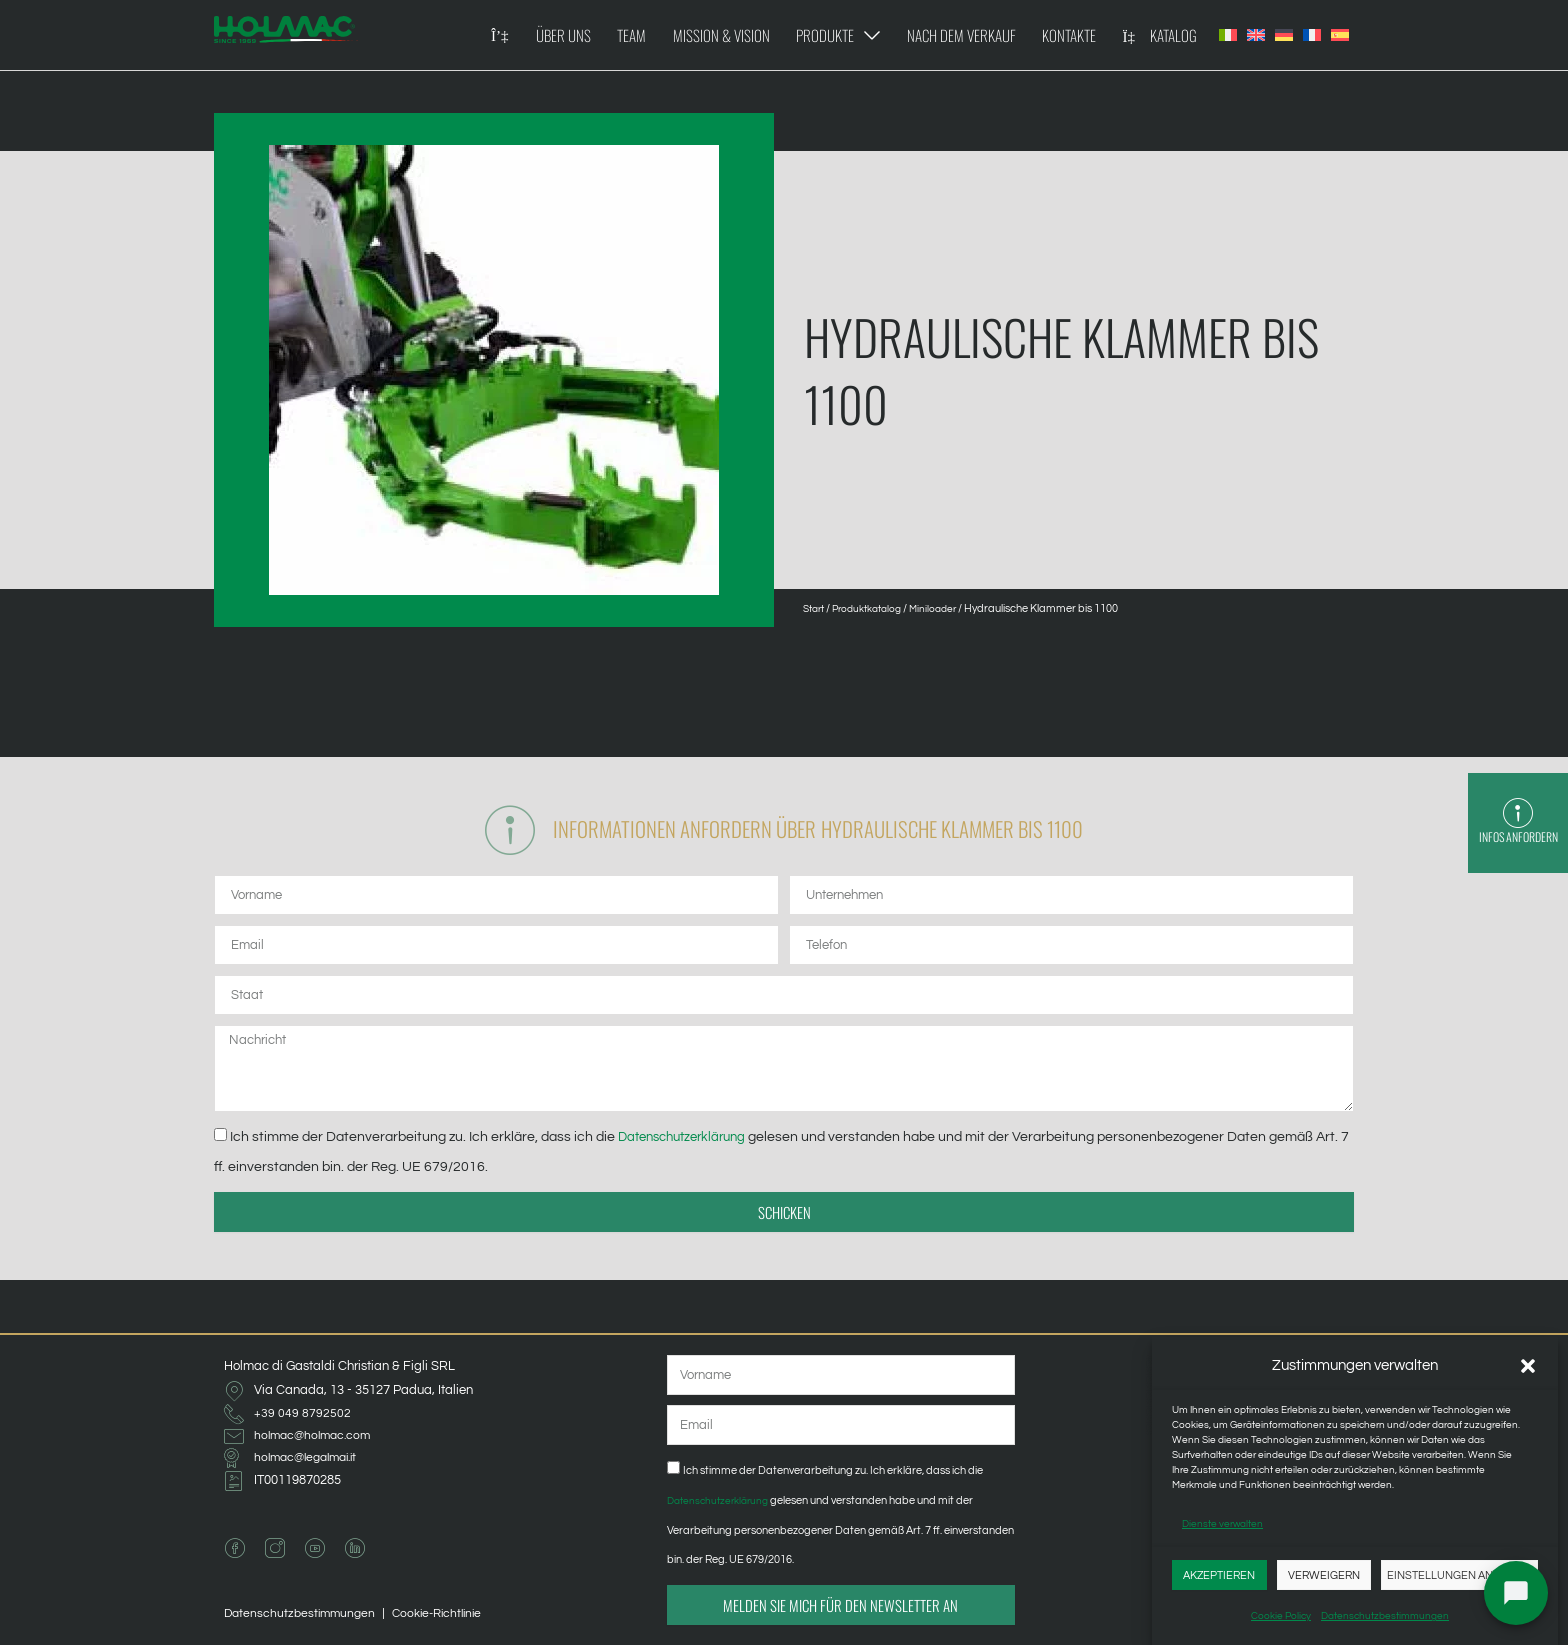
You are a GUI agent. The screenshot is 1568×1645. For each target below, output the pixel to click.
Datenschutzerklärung (690, 1141)
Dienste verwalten (1222, 1524)
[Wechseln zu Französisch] (1312, 35)
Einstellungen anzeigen (1459, 1575)
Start (816, 608)
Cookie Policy (1281, 1616)
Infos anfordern (1518, 838)
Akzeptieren (1219, 1575)
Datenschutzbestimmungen (1385, 1616)
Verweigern (1324, 1575)
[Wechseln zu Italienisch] (1228, 35)
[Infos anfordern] (1518, 806)
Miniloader (949, 608)
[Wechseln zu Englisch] (1256, 35)
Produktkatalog (876, 608)
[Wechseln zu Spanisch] (1340, 35)
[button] (1528, 1366)
